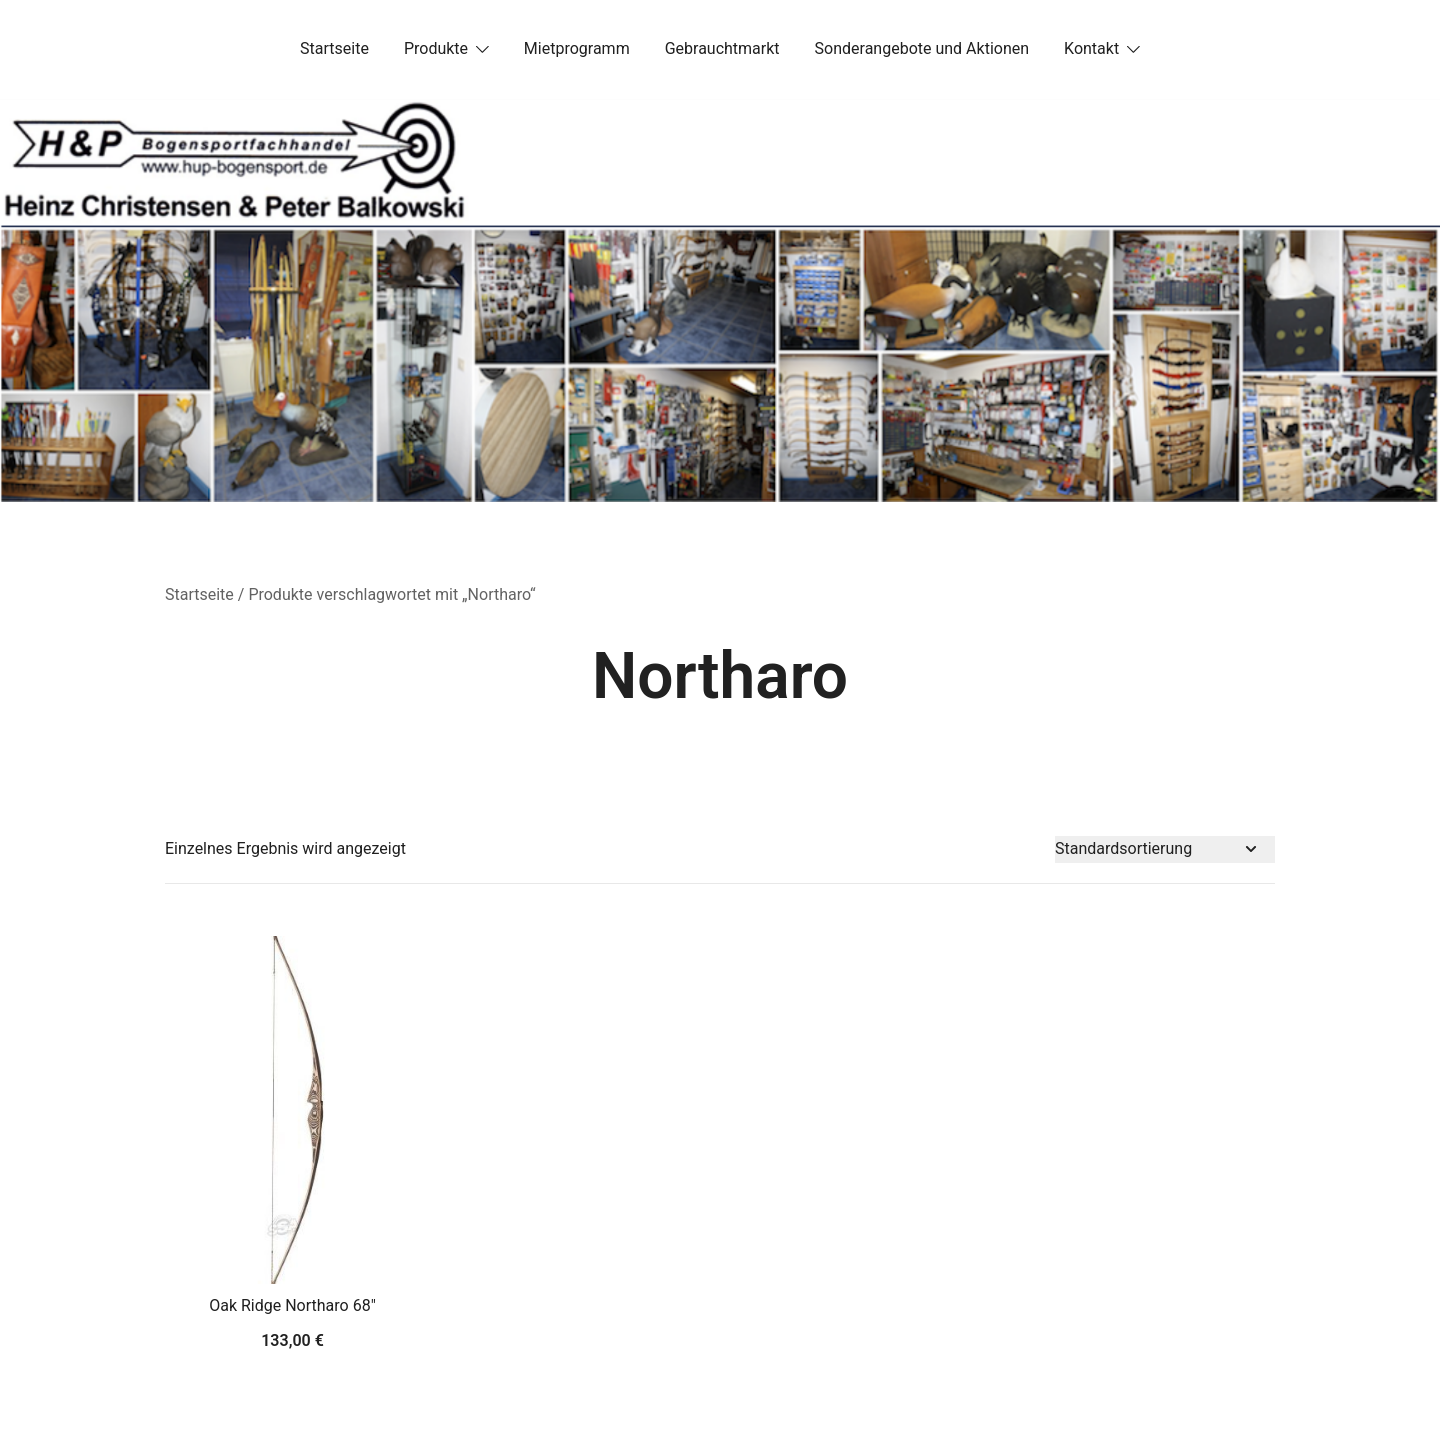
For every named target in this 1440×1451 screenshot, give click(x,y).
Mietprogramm (577, 48)
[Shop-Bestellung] (1165, 849)
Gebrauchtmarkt (722, 48)
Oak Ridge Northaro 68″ (292, 1305)
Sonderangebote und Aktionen (922, 48)
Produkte (436, 48)
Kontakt (1091, 48)
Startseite (334, 48)
